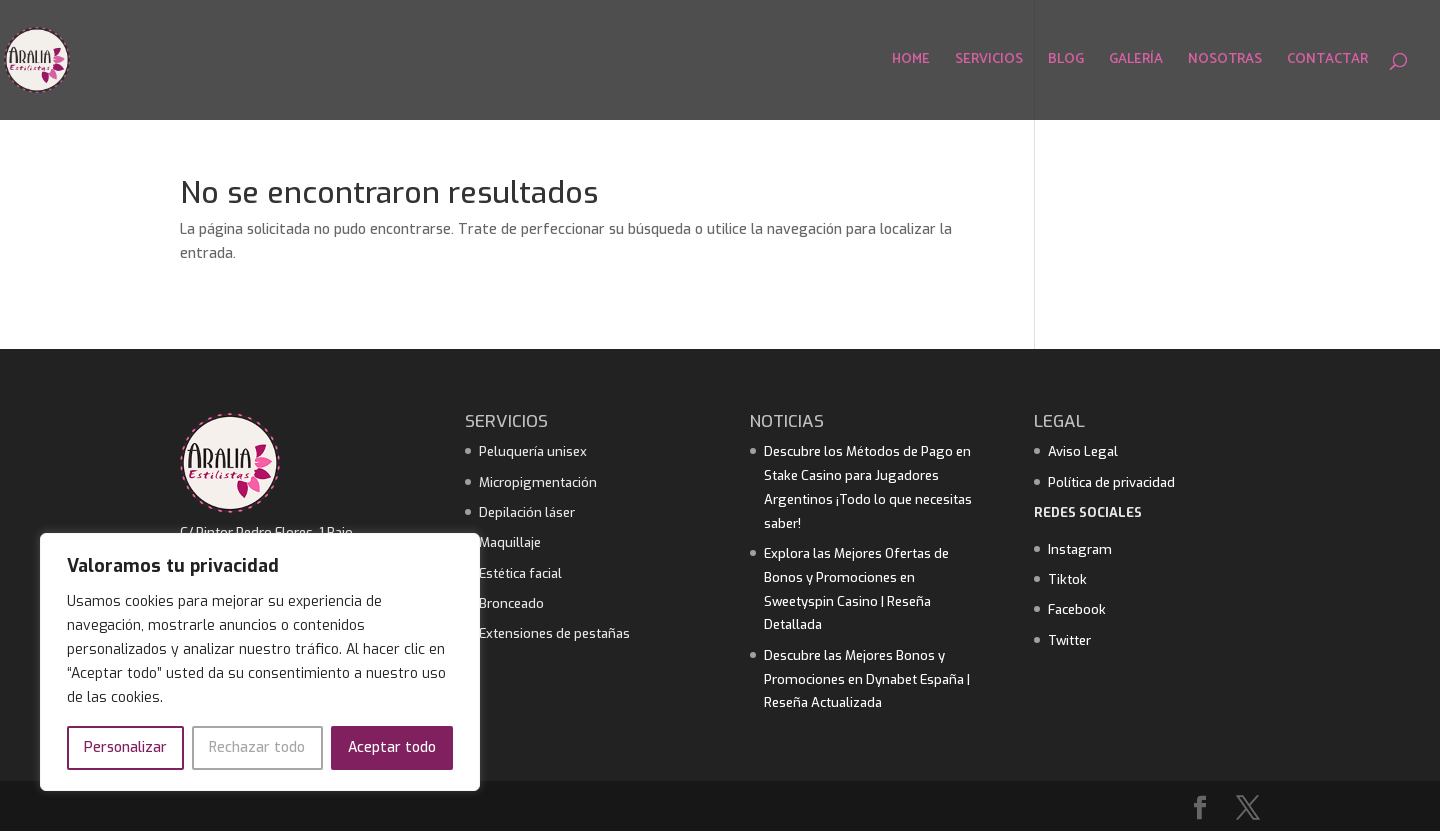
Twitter (1069, 640)
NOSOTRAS (1225, 62)
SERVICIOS (989, 62)
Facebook (1077, 609)
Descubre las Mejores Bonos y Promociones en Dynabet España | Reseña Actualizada (867, 679)
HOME (911, 62)
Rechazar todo (257, 747)
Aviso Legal (1083, 451)
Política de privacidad (1111, 482)
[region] (260, 662)
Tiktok (1067, 579)
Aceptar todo (392, 747)
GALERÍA (1136, 62)
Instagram (1080, 549)
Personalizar (125, 747)
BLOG (1066, 62)
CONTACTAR (1327, 62)
